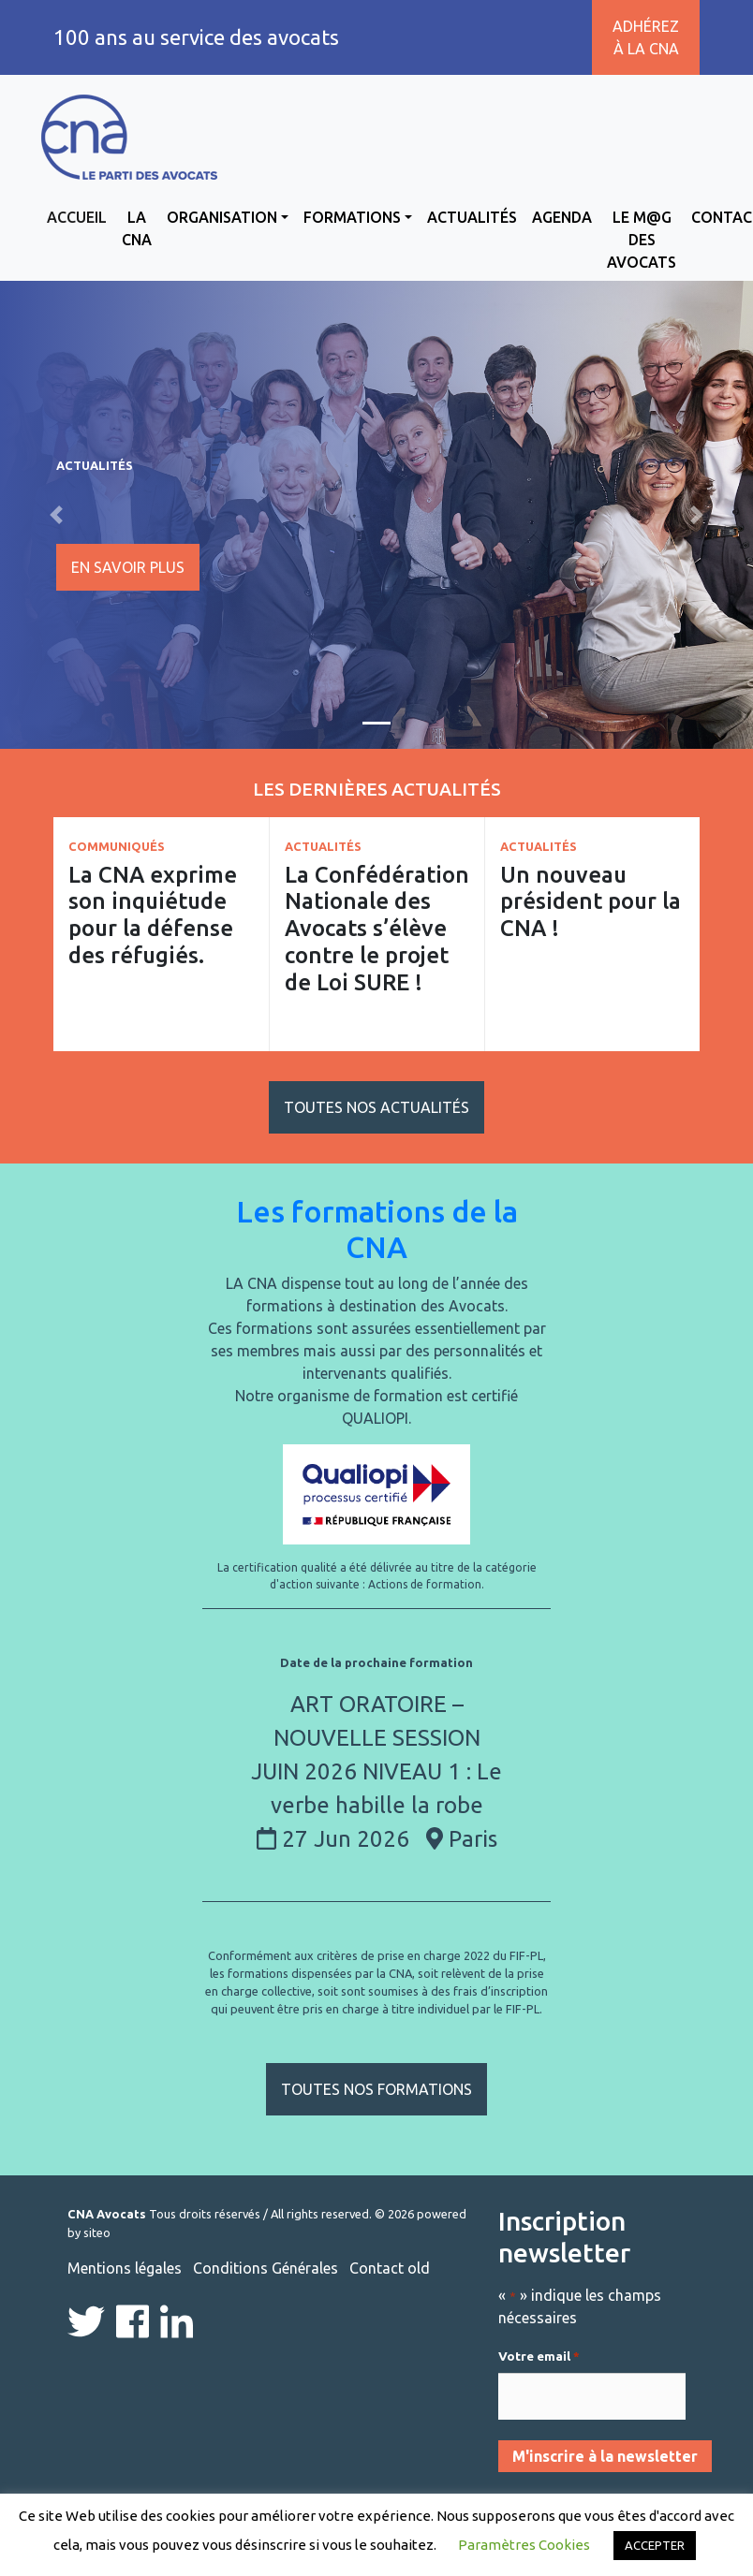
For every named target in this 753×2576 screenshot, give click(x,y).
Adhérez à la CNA (646, 37)
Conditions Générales (265, 2268)
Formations (352, 217)
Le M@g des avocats (641, 240)
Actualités (472, 217)
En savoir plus (128, 567)
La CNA (137, 228)
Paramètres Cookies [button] (524, 2545)
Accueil (77, 217)
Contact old (389, 2268)
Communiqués (116, 846)
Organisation (222, 217)
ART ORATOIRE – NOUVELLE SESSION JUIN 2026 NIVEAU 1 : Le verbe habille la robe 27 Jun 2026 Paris (376, 1771)
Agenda (562, 217)
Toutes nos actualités (376, 1107)
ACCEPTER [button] (655, 2545)
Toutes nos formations (376, 2089)
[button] (56, 515)
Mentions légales (124, 2268)
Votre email (539, 2357)
